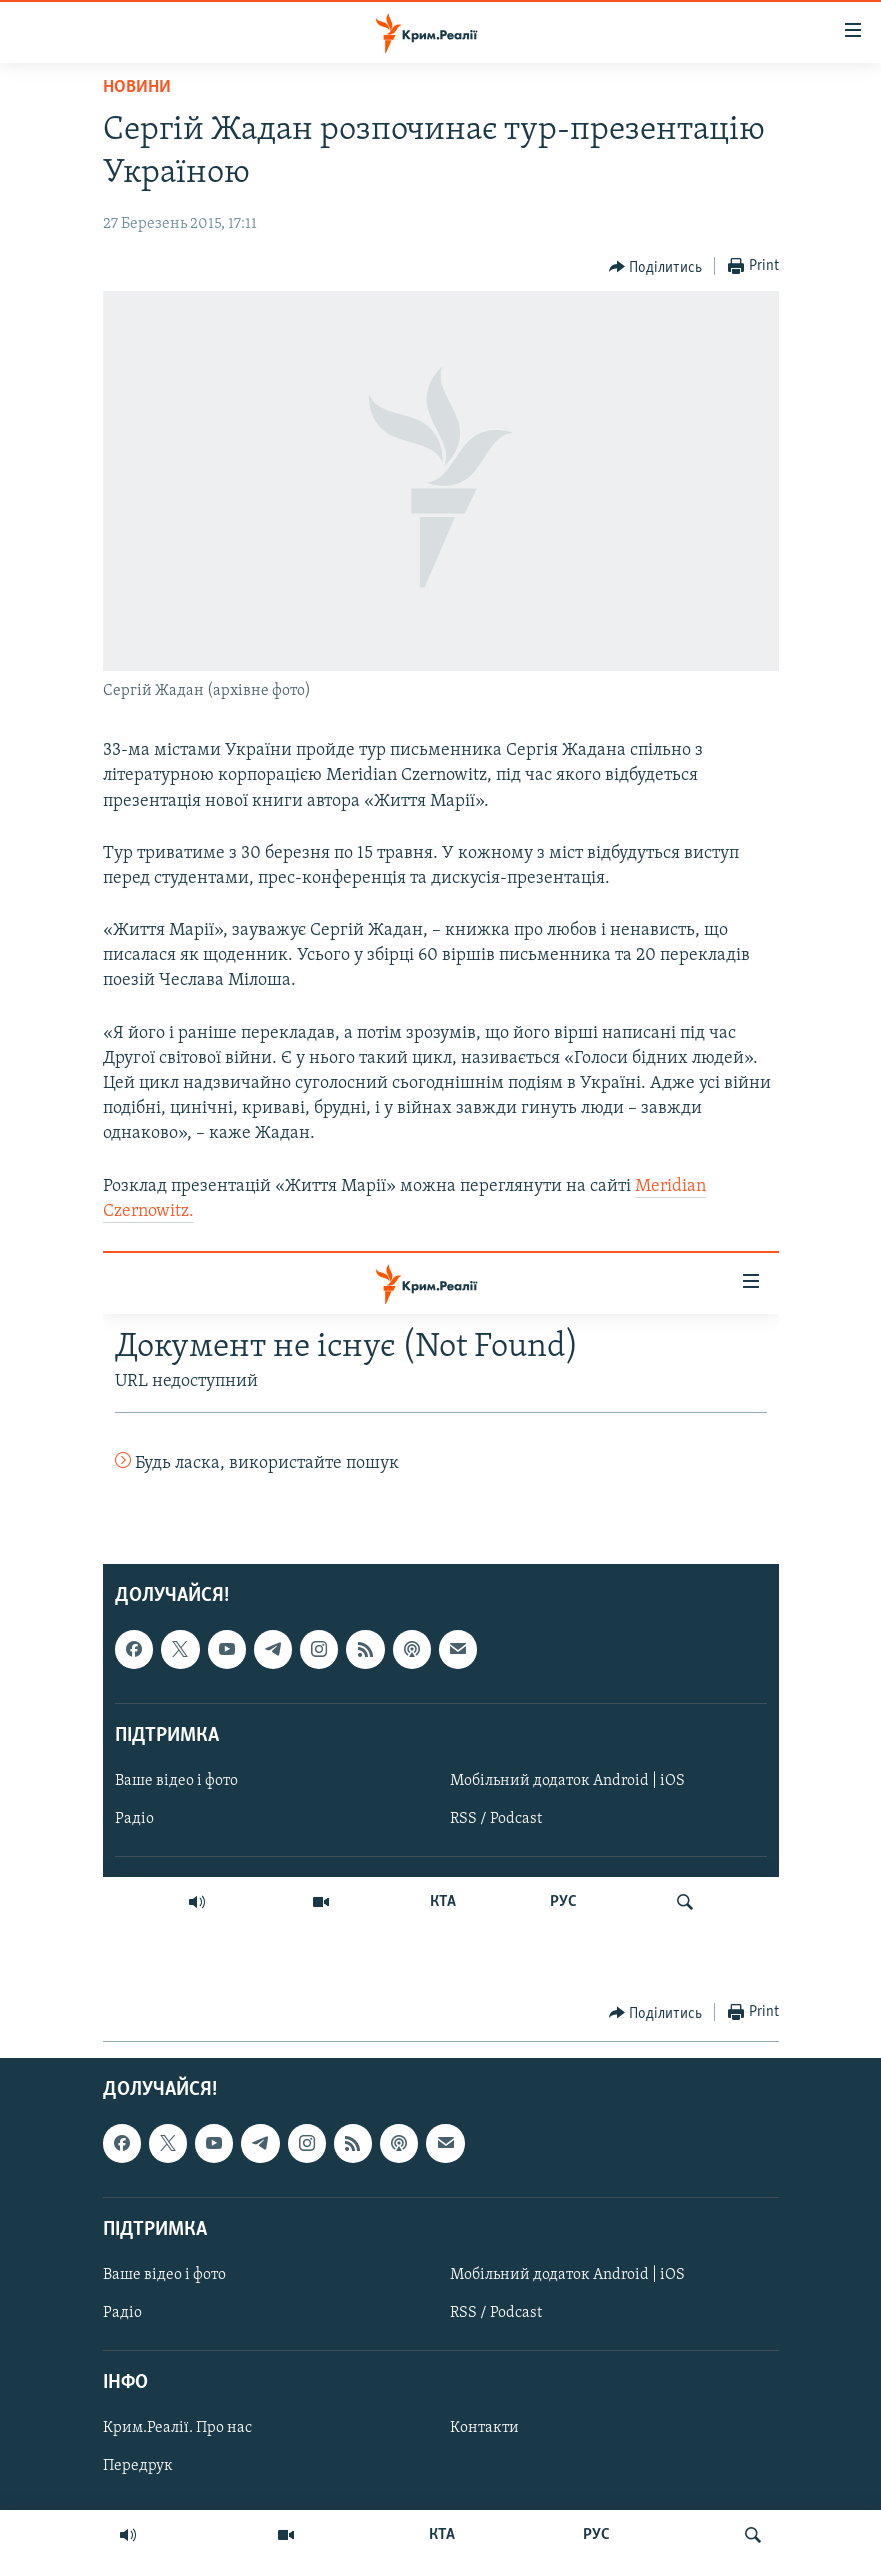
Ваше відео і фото (164, 2275)
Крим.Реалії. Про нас (177, 2429)
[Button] (656, 267)
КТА (442, 2535)
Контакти (484, 2429)
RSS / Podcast (496, 2313)
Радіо (122, 2313)
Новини (137, 87)
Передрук (138, 2467)
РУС (596, 2535)
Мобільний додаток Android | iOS (567, 2275)
